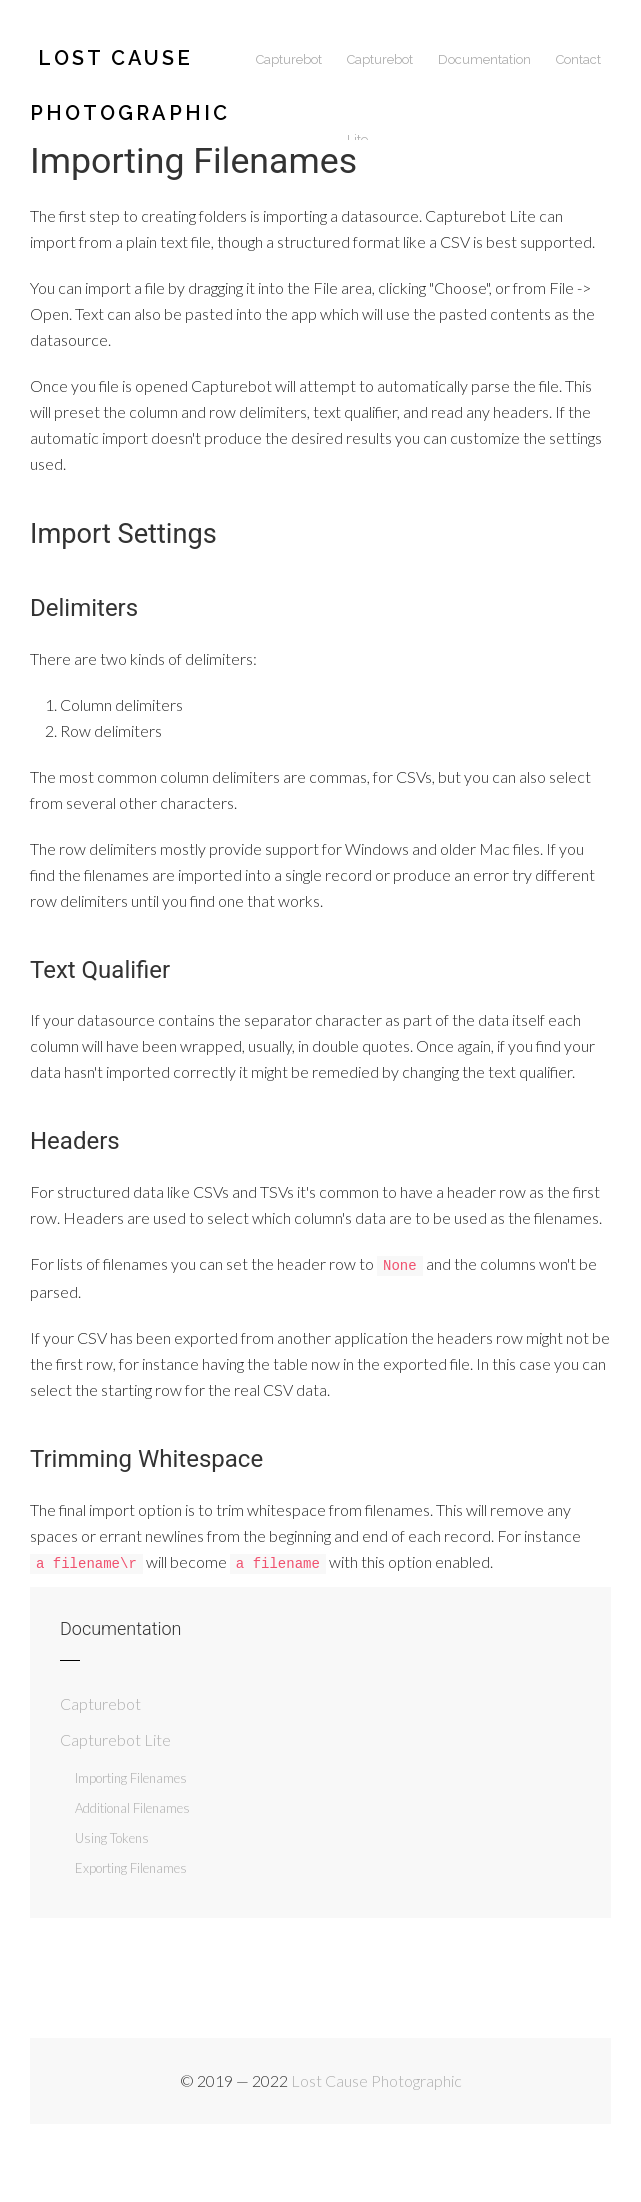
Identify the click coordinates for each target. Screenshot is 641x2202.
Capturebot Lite (380, 76)
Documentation (484, 59)
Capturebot (289, 59)
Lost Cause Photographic (130, 73)
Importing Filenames (131, 1776)
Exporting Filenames (131, 1866)
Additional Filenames (132, 1806)
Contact (578, 59)
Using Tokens (112, 1836)
